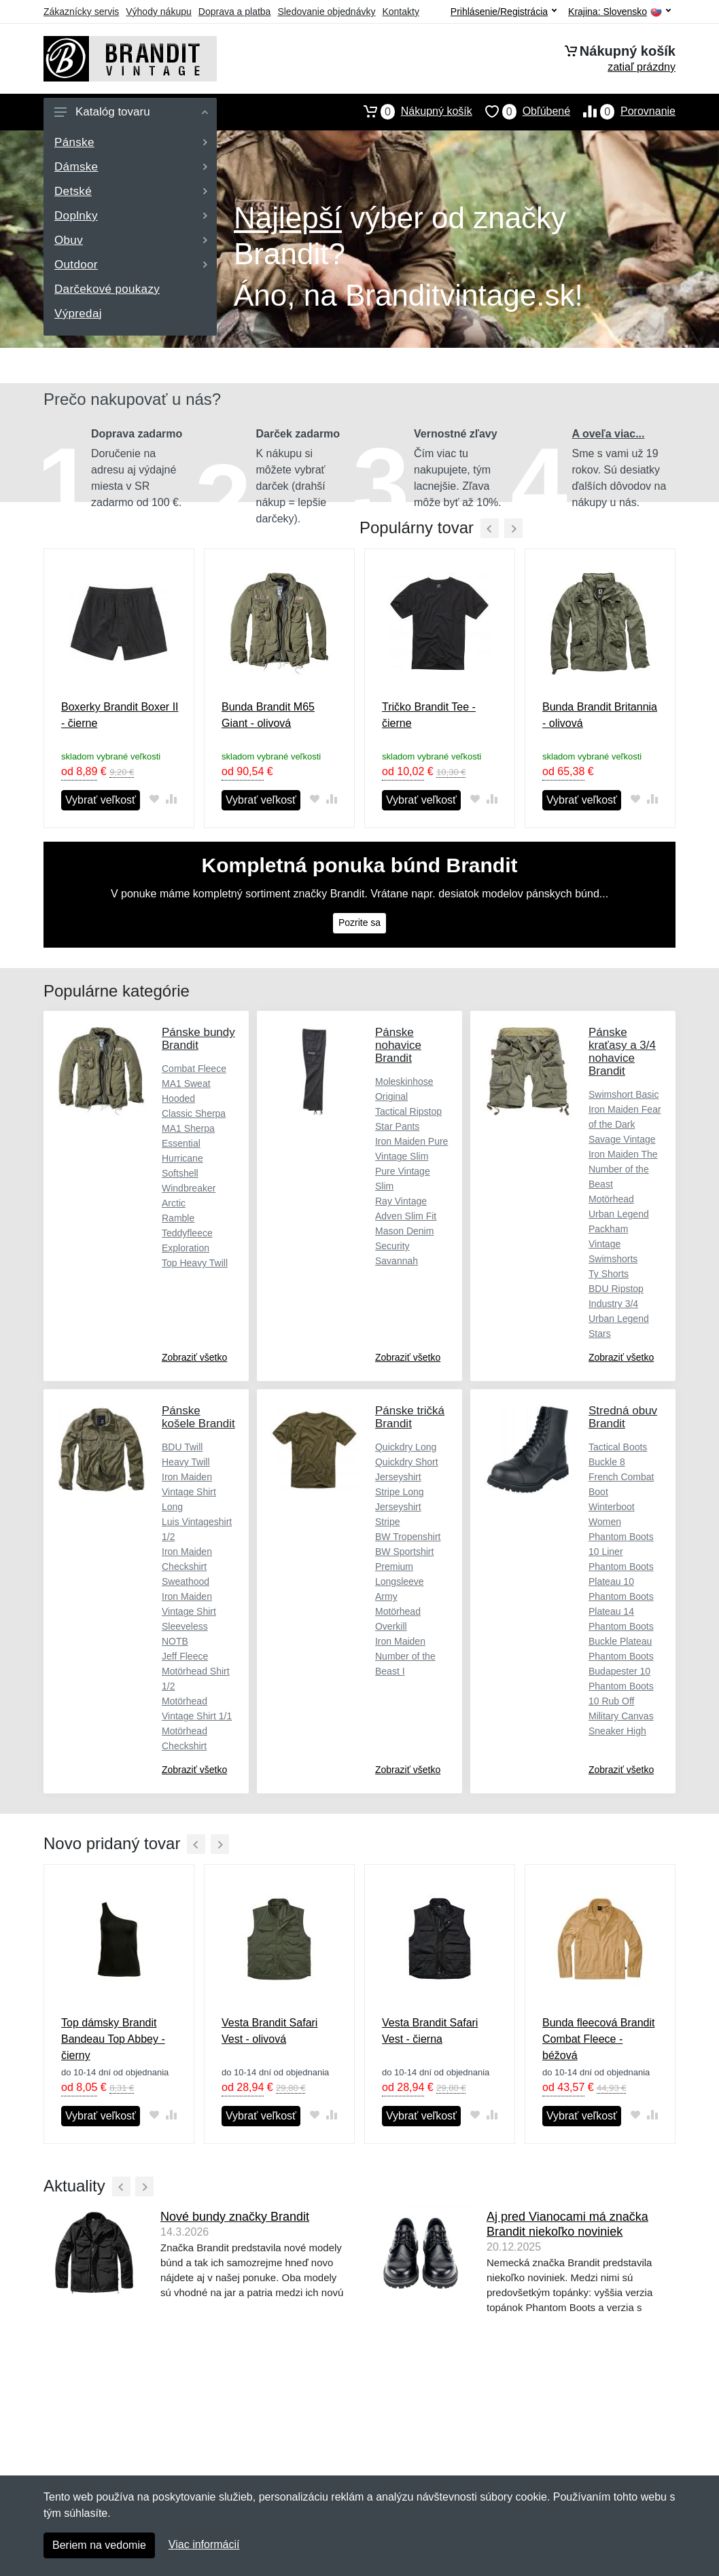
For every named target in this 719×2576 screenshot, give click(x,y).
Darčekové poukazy (107, 289)
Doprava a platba (234, 11)
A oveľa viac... (608, 434)
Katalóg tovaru (131, 111)
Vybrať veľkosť (100, 800)
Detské (130, 191)
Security (392, 1245)
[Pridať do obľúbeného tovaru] (153, 798)
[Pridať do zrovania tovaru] (170, 798)
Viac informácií (204, 2544)
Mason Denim (404, 1231)
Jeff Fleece (185, 1656)
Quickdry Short (406, 1461)
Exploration (185, 1247)
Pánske (130, 142)
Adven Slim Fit (405, 1216)
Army (386, 1596)
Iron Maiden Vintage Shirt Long (189, 1491)
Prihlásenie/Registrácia (504, 11)
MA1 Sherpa (188, 1128)
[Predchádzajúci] (489, 528)
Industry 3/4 (613, 1303)
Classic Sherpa (194, 1113)
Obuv (130, 240)
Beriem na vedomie (99, 2545)
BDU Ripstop (616, 1288)
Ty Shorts (609, 1273)
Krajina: (619, 12)
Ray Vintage (401, 1201)
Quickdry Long (405, 1447)
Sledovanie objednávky (326, 11)
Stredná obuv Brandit (623, 1417)
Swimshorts (613, 1258)
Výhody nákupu (159, 11)
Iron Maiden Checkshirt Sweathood (187, 1566)
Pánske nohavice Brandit (398, 1045)
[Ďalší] (220, 1844)
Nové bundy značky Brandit (234, 2216)
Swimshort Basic (624, 1094)
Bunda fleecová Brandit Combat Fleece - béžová (598, 2039)
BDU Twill (182, 1447)
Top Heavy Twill (195, 1262)
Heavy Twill (186, 1461)
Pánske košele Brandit (198, 1417)
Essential (181, 1143)
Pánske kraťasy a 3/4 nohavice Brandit (622, 1051)
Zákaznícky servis (81, 11)
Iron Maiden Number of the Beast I (405, 1656)
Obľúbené (521, 111)
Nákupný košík (411, 111)
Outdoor (130, 264)
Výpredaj (78, 313)
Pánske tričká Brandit (409, 1417)
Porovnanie (623, 111)
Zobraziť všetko (194, 1357)
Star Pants (397, 1126)
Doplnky (130, 215)
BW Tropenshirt (407, 1536)
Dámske (130, 166)
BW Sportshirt (404, 1551)
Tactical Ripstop (408, 1111)
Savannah (396, 1260)
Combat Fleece (194, 1068)
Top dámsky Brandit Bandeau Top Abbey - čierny (113, 2039)
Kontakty (400, 11)
